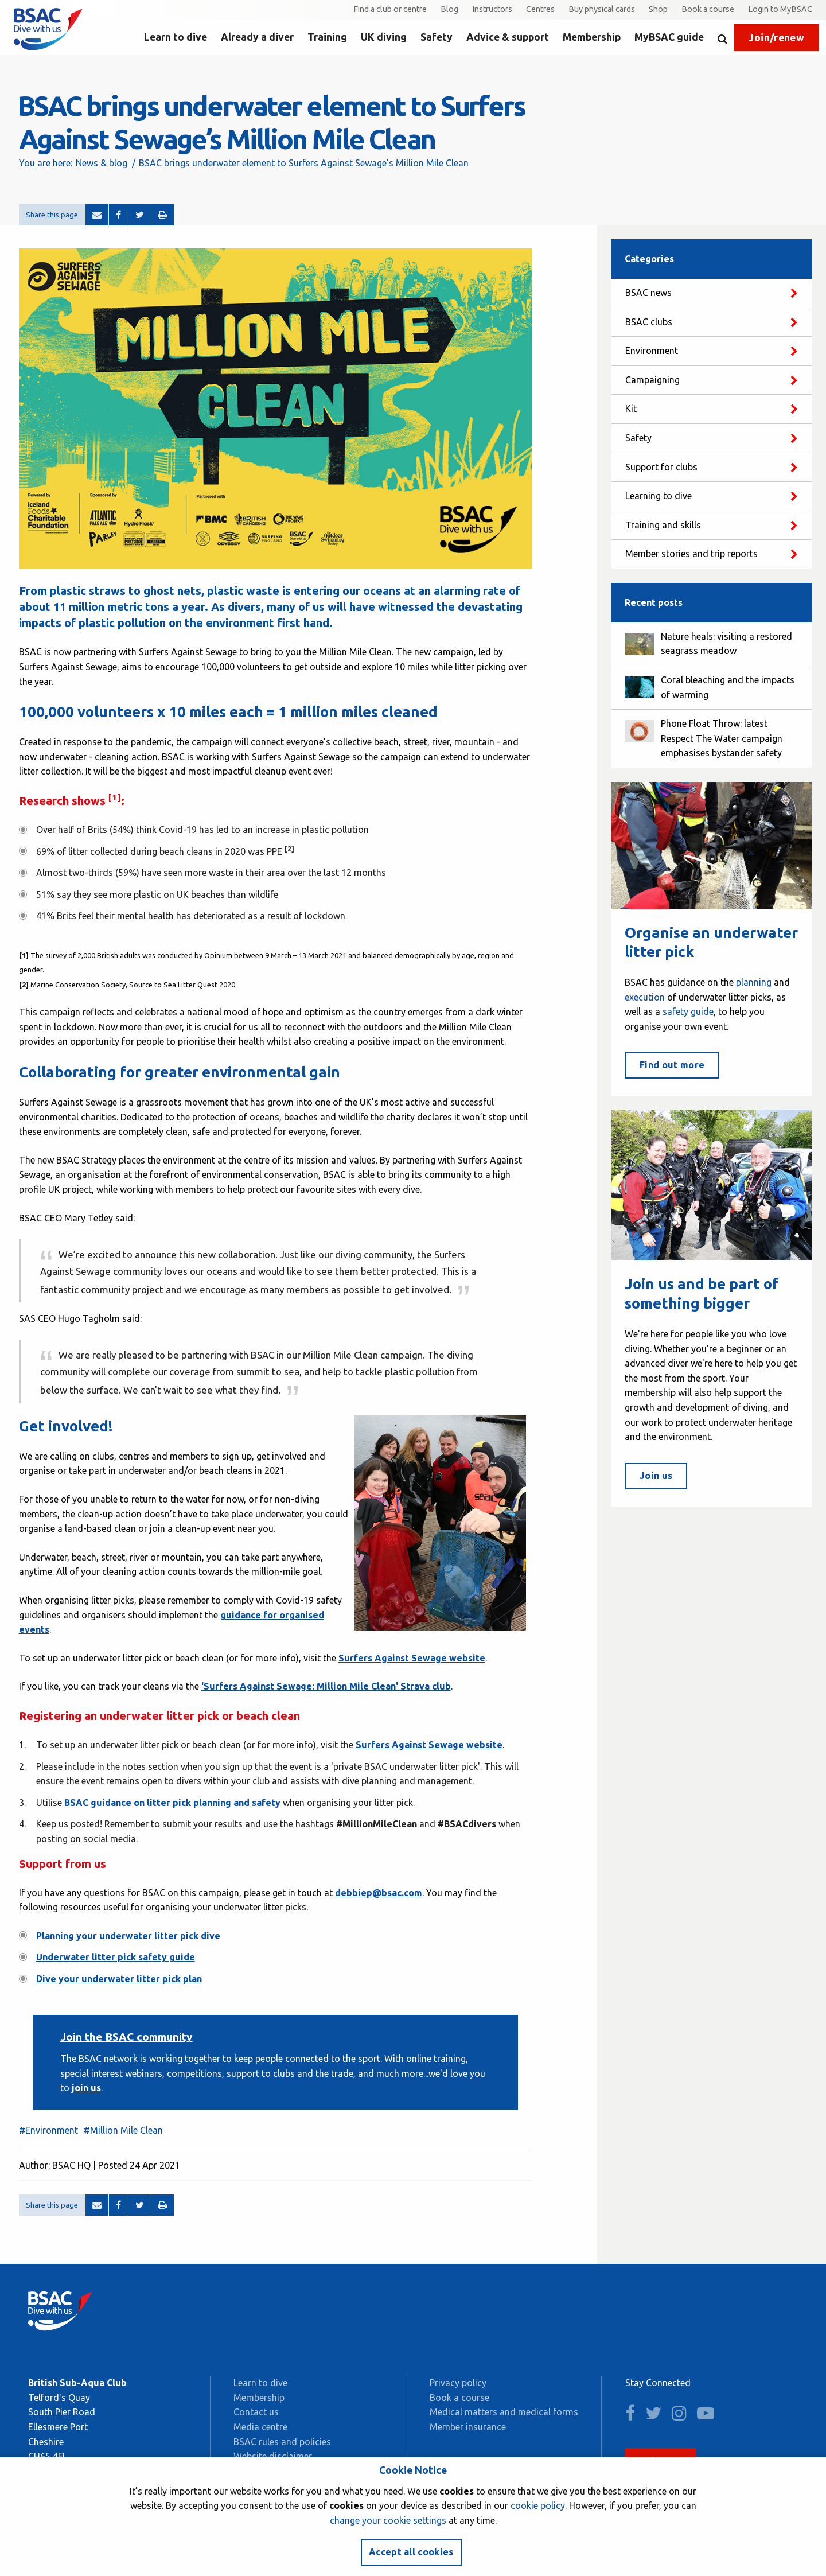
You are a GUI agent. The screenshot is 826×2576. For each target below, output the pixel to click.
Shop (658, 9)
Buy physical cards (601, 9)
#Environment (48, 2130)
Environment (651, 350)
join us (85, 2088)
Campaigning (652, 380)
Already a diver (257, 37)
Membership (592, 37)
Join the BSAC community (126, 2036)
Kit (631, 408)
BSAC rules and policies (282, 2442)
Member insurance (468, 2427)
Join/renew (776, 37)
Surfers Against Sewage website (429, 1745)
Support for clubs (661, 467)
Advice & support (507, 37)
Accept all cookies (411, 2552)
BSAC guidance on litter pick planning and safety (172, 1802)
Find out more (672, 1065)
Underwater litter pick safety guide (115, 1957)
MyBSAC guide (669, 37)
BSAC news (648, 292)
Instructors (492, 9)
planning (754, 982)
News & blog (101, 163)
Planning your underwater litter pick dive (128, 1936)
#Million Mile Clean (123, 2130)
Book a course (707, 9)
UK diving (384, 37)
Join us (656, 1475)
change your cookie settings (388, 2520)
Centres (540, 9)
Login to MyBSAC (780, 9)
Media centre (260, 2427)
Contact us (256, 2412)
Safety (436, 37)
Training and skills (663, 525)
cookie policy (538, 2505)
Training (327, 37)
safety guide (688, 1011)
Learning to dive (658, 496)
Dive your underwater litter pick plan (119, 1979)
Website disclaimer (272, 2456)
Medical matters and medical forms (504, 2412)
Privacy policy (458, 2382)
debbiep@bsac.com (378, 1893)
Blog (449, 9)
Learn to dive (175, 37)
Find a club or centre (390, 9)
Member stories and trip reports (691, 553)
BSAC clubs (648, 322)
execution (645, 997)
